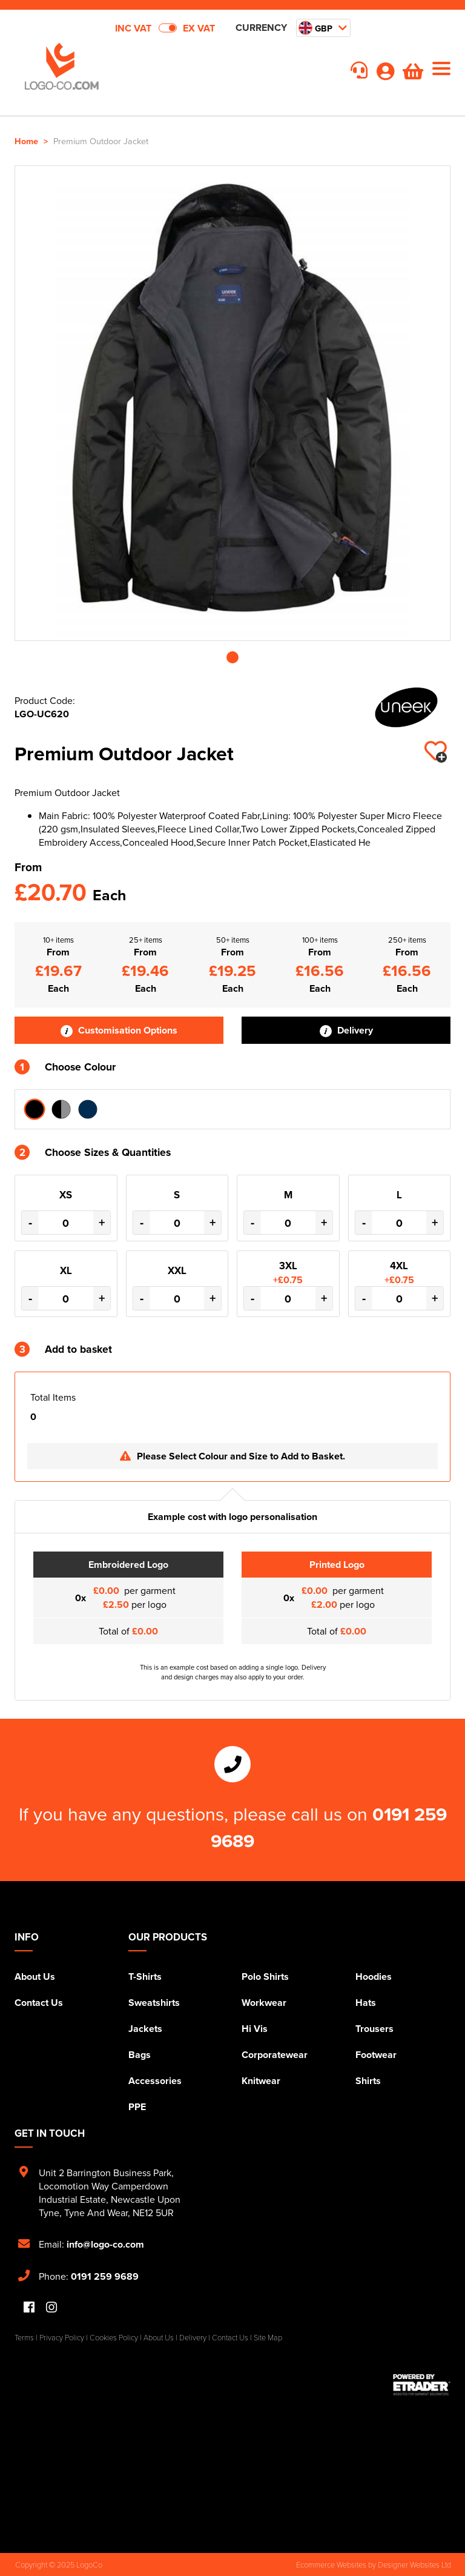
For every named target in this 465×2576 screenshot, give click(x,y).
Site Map (268, 2337)
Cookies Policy (114, 2337)
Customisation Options (119, 1030)
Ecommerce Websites (331, 2564)
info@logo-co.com (105, 2244)
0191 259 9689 (105, 2276)
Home (26, 140)
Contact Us (39, 2003)
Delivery (346, 1030)
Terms (24, 2337)
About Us (35, 1976)
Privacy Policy (61, 2337)
